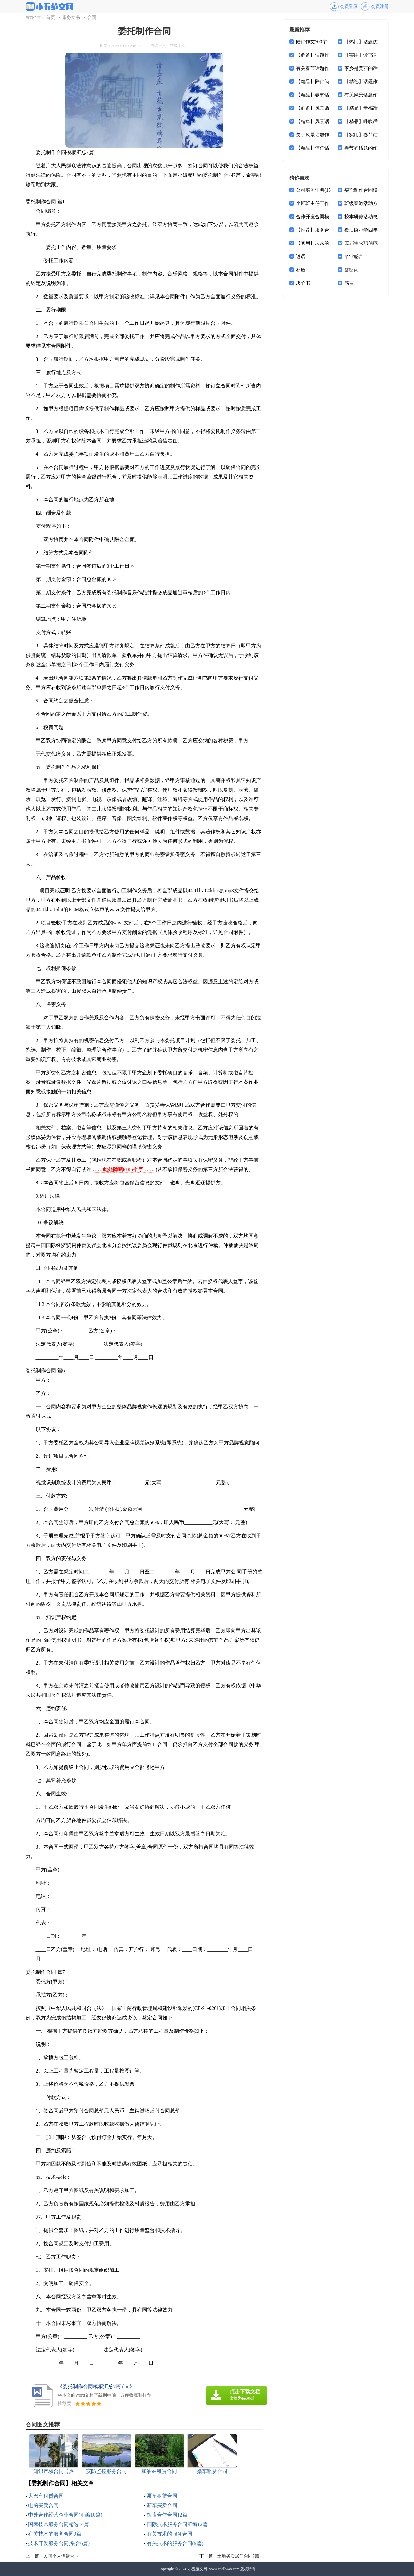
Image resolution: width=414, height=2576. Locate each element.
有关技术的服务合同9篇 (54, 2533)
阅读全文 (158, 46)
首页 (50, 17)
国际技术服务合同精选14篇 (58, 2524)
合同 (91, 17)
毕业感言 (353, 256)
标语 (300, 269)
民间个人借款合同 (61, 2556)
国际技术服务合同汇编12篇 (177, 2524)
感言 (349, 283)
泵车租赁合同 (162, 2496)
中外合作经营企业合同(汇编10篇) (65, 2514)
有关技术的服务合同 (169, 2533)
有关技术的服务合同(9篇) (175, 2543)
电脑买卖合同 (43, 2505)
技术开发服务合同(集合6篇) (59, 2543)
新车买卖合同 (162, 2505)
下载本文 (177, 46)
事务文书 (71, 17)
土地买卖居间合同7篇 (238, 2556)
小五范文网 (197, 2569)
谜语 (300, 256)
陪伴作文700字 (311, 41)
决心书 (303, 283)
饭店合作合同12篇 (167, 2514)
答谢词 (351, 269)
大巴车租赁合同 (46, 2496)
